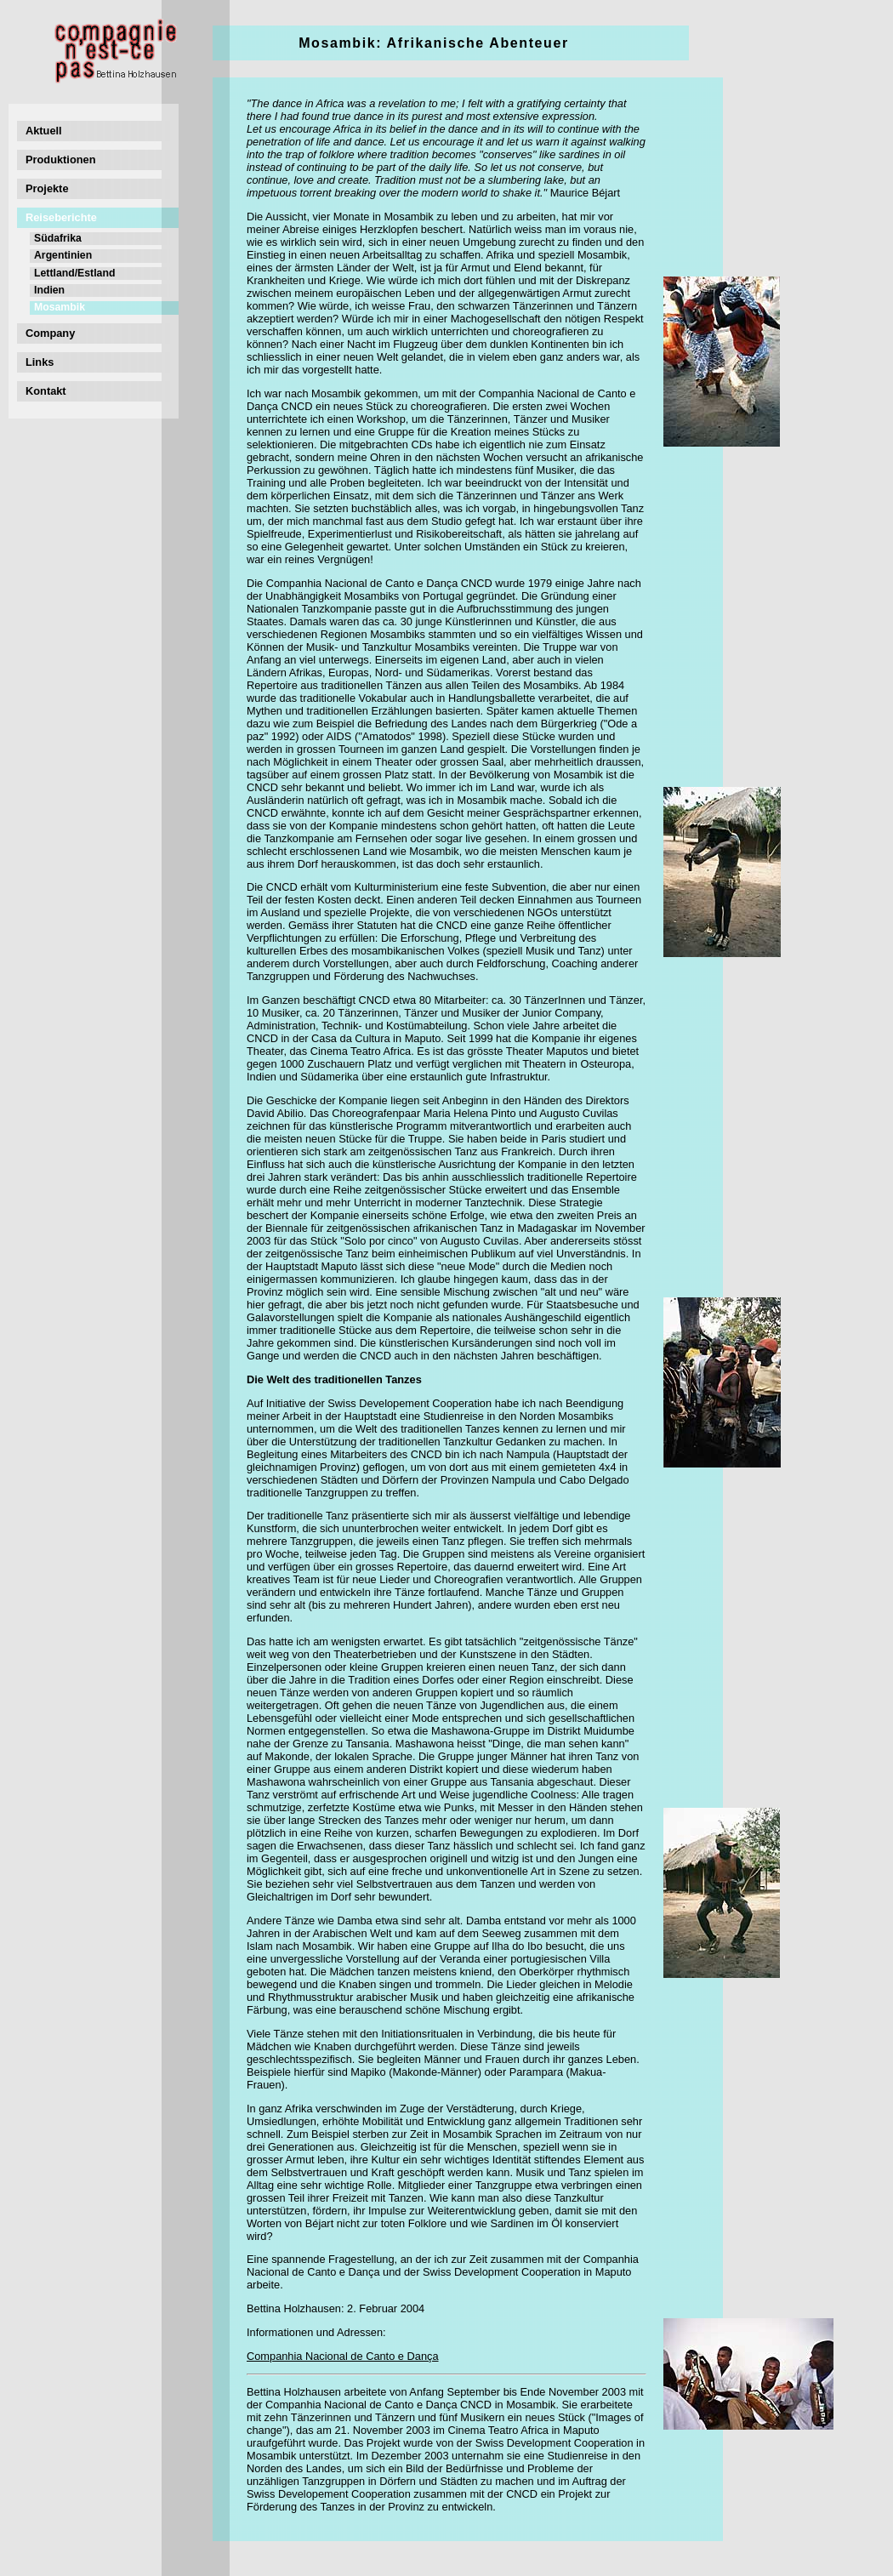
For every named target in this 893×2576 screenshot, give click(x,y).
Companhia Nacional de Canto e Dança (343, 2356)
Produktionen (60, 159)
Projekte (47, 188)
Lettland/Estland (74, 273)
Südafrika (58, 238)
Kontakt (46, 391)
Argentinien (63, 255)
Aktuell (44, 130)
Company (50, 333)
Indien (49, 290)
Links (40, 362)
